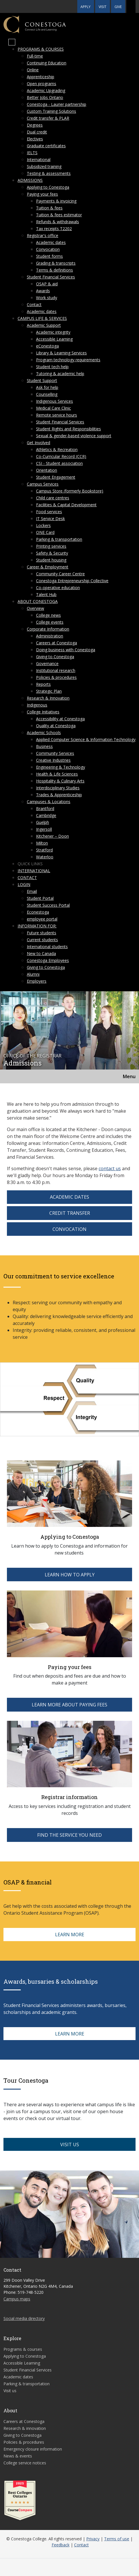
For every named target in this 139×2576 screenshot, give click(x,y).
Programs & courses (41, 49)
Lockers (43, 525)
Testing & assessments (49, 173)
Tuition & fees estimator (59, 214)
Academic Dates (69, 1197)
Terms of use (116, 2538)
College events (49, 622)
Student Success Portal (48, 905)
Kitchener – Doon (52, 836)
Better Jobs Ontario (45, 97)
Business (44, 746)
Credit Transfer (69, 1213)
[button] (131, 6)
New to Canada (41, 953)
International (38, 159)
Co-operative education (58, 587)
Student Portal (40, 898)
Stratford (44, 850)
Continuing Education (46, 63)
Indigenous (37, 705)
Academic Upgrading (46, 90)
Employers (36, 981)
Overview (35, 608)
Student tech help (52, 366)
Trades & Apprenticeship (59, 794)
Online (33, 69)
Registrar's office (42, 235)
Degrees (35, 125)
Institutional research (55, 670)
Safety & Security (52, 553)
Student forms (49, 256)
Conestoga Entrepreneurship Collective (72, 580)
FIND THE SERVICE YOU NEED (69, 1835)
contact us (110, 1168)
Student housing (51, 560)
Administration (49, 636)
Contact (34, 304)
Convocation (48, 249)
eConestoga (47, 346)
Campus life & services (42, 318)
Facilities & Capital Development (66, 504)
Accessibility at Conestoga (60, 718)
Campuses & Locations (48, 801)
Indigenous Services (54, 401)
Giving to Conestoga (55, 656)
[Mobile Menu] (11, 42)
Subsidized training (44, 166)
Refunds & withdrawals (57, 221)
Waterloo (44, 857)
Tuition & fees (49, 208)
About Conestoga (38, 601)
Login (24, 884)
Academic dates (51, 242)
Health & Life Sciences (57, 774)
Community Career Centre (60, 573)
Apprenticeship (40, 76)
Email (32, 891)
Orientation (46, 470)
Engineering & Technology (60, 767)
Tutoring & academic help (60, 373)
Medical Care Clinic (53, 408)
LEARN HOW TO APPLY (70, 1574)
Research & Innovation (48, 698)
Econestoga (38, 912)
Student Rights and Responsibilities (68, 428)
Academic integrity (53, 332)
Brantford (45, 808)
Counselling (46, 394)
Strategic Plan (49, 691)
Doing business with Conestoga (65, 649)
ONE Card (45, 532)
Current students (42, 939)
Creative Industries (53, 760)
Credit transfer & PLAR (48, 118)
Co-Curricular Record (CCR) (61, 456)
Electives (35, 139)
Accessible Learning (54, 339)
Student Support (42, 380)
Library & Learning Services (61, 353)
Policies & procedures (56, 677)
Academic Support (44, 325)
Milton (42, 843)
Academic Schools (44, 732)
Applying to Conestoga (48, 187)
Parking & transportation (59, 539)
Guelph (42, 822)
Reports (43, 684)
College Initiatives (43, 712)
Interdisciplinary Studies (58, 787)
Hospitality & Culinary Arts (60, 781)
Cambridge (46, 815)
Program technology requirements (68, 359)
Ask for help (47, 387)
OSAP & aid (47, 284)
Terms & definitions (54, 270)
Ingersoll (44, 829)
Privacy (92, 2538)
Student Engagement (55, 477)
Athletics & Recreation (57, 449)
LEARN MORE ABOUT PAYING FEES (69, 1705)
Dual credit (37, 132)
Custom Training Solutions (51, 111)
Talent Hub (46, 594)
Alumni (33, 974)
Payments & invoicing (56, 201)
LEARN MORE (69, 1934)
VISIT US (69, 2144)
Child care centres (52, 498)
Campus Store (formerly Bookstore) (69, 491)
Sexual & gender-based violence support (73, 435)
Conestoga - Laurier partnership (56, 104)
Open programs (41, 83)
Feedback (61, 2545)
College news (48, 615)
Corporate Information (48, 629)
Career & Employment (47, 567)
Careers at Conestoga (56, 643)
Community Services (55, 753)
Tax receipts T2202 (54, 228)
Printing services (51, 546)
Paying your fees (42, 194)
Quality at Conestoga (56, 725)
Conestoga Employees (48, 960)
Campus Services (43, 484)
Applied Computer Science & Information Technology (86, 739)
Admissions (30, 180)
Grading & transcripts (56, 263)
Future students (41, 932)
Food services (49, 511)
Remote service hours (56, 415)
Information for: (37, 926)
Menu (129, 1076)
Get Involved (38, 442)
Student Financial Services (51, 277)
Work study (46, 297)
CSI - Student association (59, 463)
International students (47, 946)
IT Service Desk (50, 518)
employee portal (42, 919)
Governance (47, 663)
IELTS (32, 152)
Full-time (35, 56)
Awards (43, 290)
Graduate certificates (46, 145)
